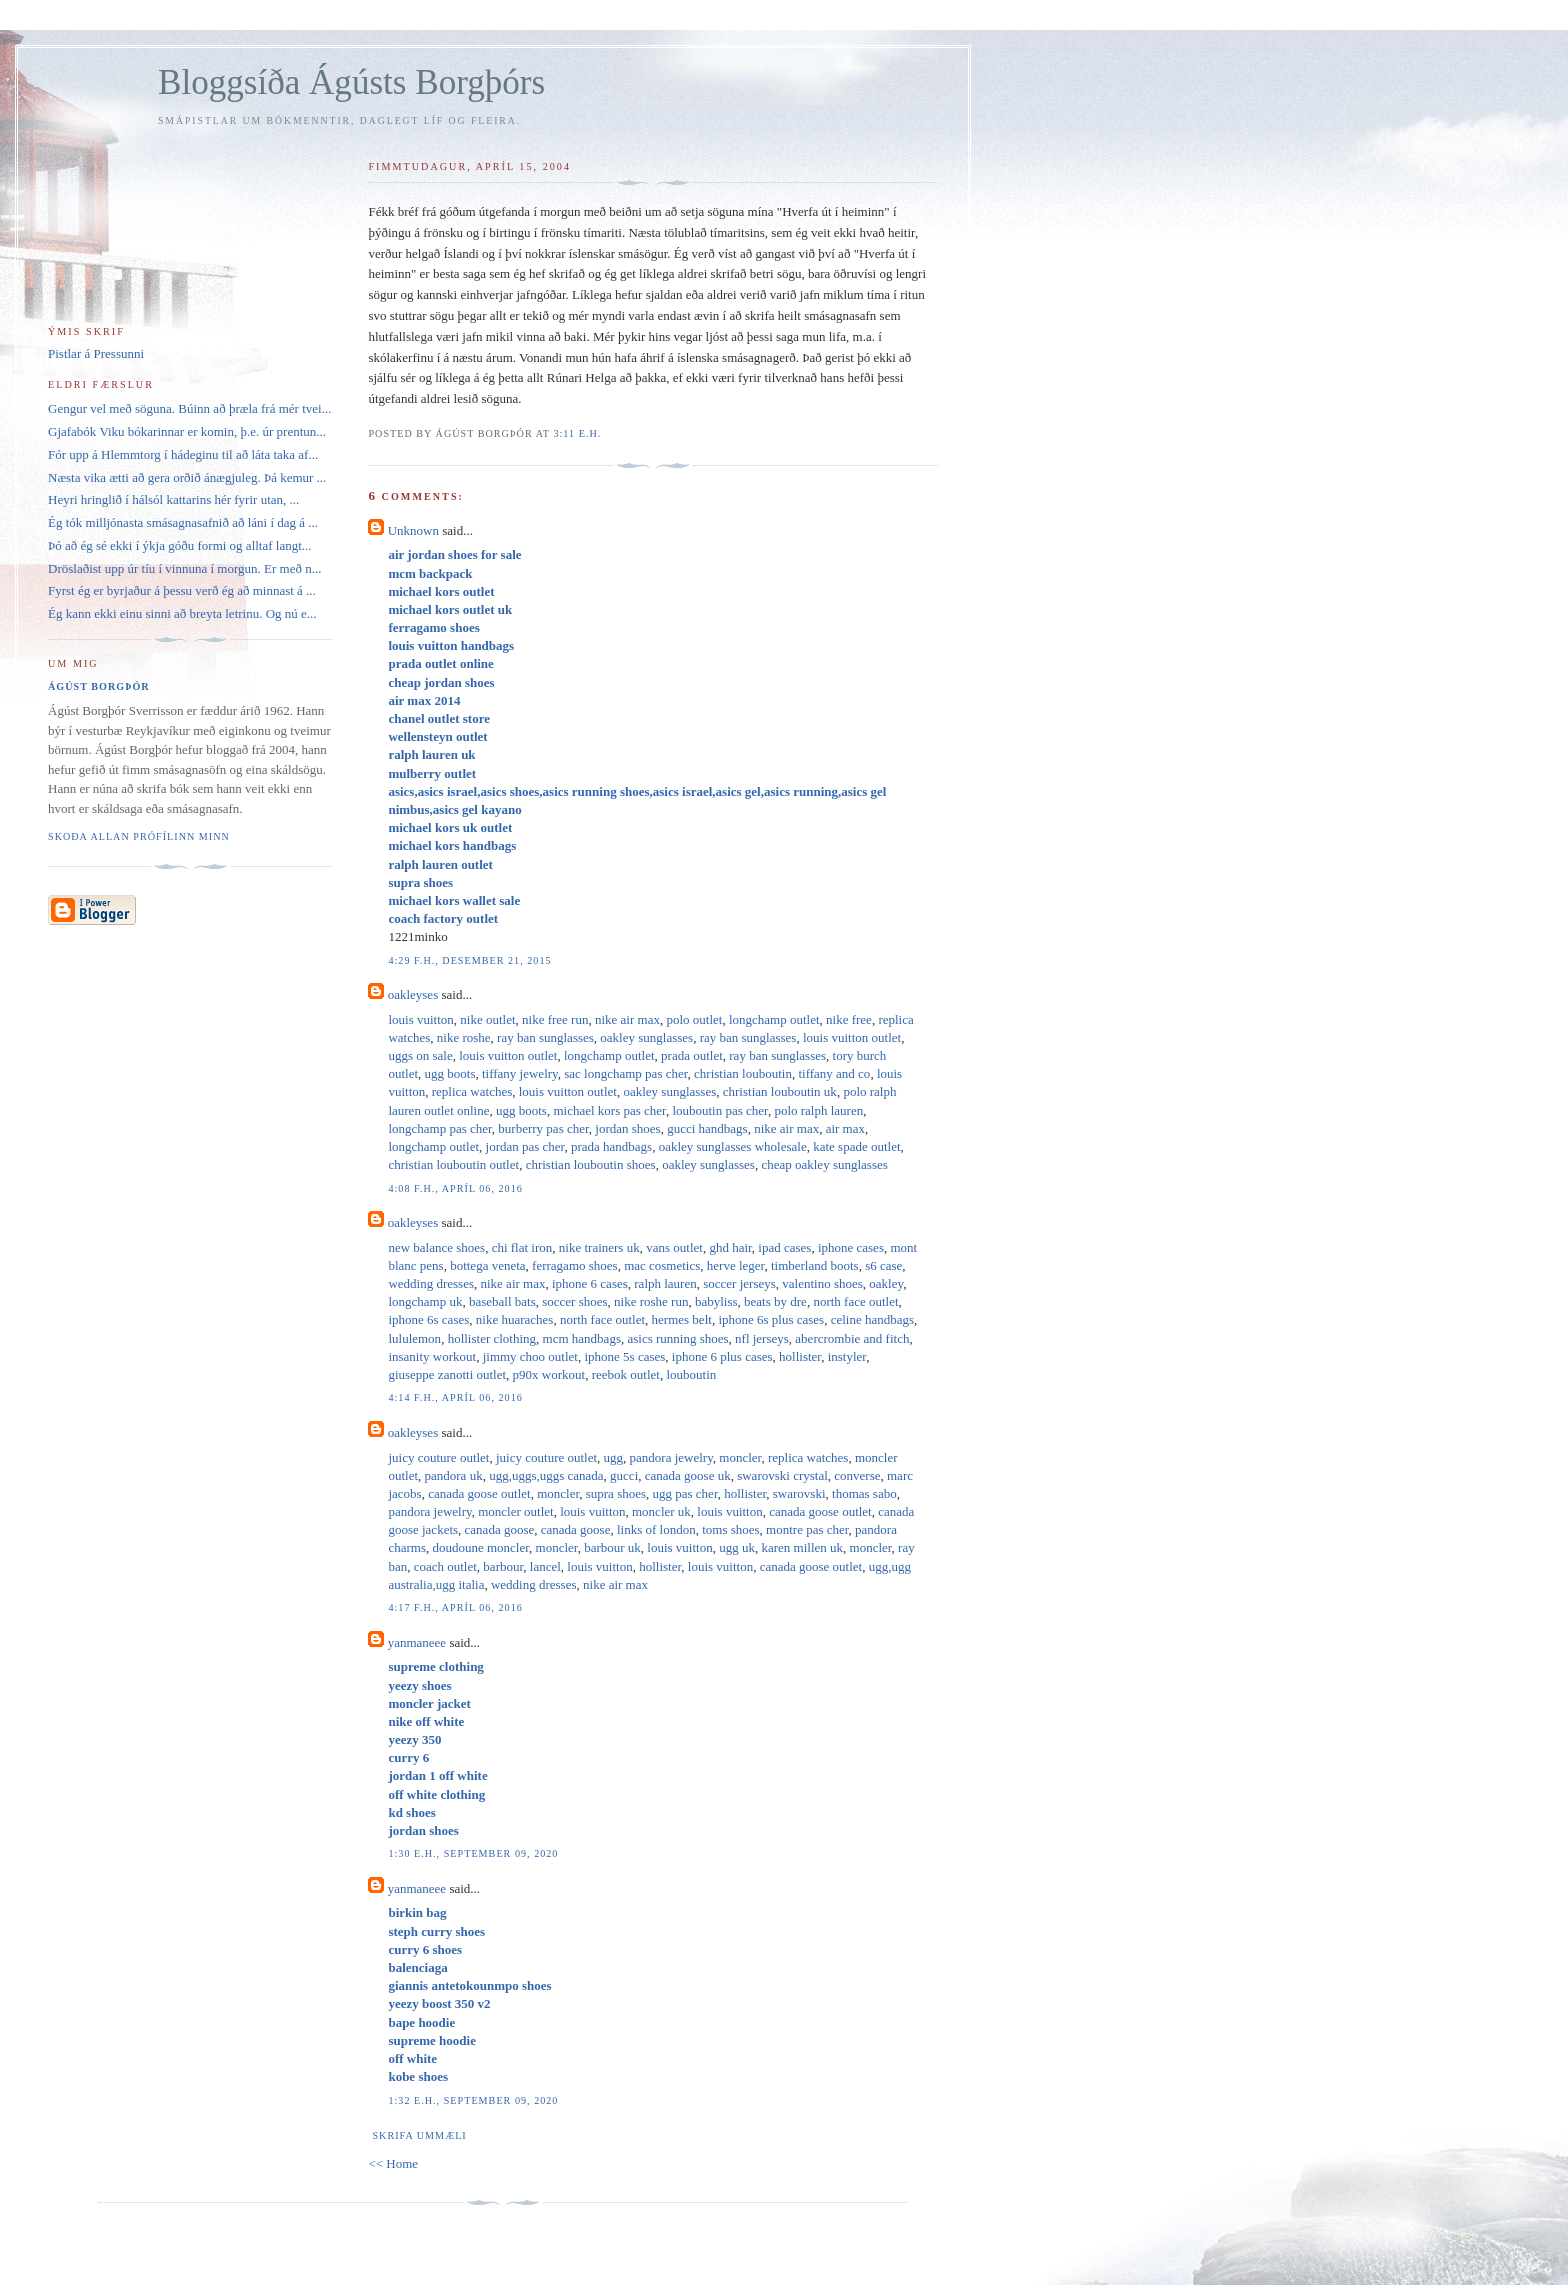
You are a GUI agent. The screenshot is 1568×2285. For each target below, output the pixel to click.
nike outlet (487, 1019)
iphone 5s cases (624, 1356)
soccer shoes (574, 1301)
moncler (740, 1457)
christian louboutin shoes (591, 1164)
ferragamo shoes (575, 1265)
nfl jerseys (762, 1338)
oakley (886, 1283)
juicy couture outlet (438, 1457)
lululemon (414, 1338)
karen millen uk (802, 1547)
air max (845, 1128)
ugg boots (450, 1073)
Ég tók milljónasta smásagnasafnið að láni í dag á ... (183, 522)
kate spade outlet (856, 1146)
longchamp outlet (774, 1019)
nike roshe (464, 1037)
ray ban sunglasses (545, 1037)
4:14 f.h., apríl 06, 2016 (455, 1397)
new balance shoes (436, 1247)
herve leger (736, 1265)
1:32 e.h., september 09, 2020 (473, 2100)
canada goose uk (688, 1475)
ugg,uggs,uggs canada (546, 1475)
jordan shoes (627, 1128)
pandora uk (454, 1475)
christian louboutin (743, 1073)
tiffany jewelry (520, 1073)
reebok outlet (626, 1374)
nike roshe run (651, 1301)
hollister (800, 1356)
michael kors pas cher (609, 1110)
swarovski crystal (782, 1475)
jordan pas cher (525, 1146)
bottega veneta (487, 1265)
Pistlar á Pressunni (96, 353)
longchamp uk (425, 1301)
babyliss (716, 1301)
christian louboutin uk (780, 1091)
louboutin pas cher (720, 1110)
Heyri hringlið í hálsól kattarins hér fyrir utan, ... (173, 499)
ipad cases (784, 1247)
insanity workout (432, 1356)
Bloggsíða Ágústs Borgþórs (351, 82)
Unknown (413, 530)
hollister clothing (492, 1338)
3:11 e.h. (577, 433)
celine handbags (872, 1319)
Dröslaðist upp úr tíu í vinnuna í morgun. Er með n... (184, 568)
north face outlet (855, 1301)
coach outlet (445, 1566)
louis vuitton (420, 1019)
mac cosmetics (662, 1265)
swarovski (799, 1493)
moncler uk (661, 1511)
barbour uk (612, 1547)
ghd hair (730, 1247)
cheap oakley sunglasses (824, 1164)
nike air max (627, 1019)
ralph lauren (665, 1283)
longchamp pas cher (439, 1128)
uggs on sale (420, 1055)
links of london (656, 1529)
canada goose (500, 1529)
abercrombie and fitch (852, 1338)
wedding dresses (431, 1283)
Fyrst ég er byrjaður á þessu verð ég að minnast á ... (182, 590)
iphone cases (851, 1247)
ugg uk (737, 1547)
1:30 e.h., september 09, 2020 (473, 1853)
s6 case (883, 1265)
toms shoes (730, 1529)
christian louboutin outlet (453, 1164)
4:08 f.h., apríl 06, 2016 (455, 1188)
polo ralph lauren (818, 1110)
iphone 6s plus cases (771, 1319)
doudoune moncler (480, 1547)
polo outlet (694, 1019)
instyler (847, 1356)
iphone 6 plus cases (722, 1356)
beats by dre (775, 1301)
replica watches (472, 1091)
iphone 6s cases (428, 1319)
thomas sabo (864, 1493)
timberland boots (815, 1265)
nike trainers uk (599, 1247)
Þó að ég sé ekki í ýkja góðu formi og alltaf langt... (180, 545)
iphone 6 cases (590, 1283)
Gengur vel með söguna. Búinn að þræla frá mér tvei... (189, 408)
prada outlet (692, 1055)
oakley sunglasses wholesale (733, 1146)
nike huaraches (515, 1319)
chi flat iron (522, 1247)
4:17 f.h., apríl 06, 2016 (455, 1607)
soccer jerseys (739, 1283)
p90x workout (549, 1374)
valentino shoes (822, 1283)
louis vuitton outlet (852, 1037)
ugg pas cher (685, 1493)
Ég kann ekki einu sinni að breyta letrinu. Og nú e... (182, 613)
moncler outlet (515, 1511)
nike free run (555, 1019)
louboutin (691, 1374)
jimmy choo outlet (530, 1356)
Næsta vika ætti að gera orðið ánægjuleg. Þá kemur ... (187, 477)
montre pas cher (807, 1529)
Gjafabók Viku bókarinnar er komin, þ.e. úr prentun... (187, 431)
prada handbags (611, 1146)
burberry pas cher (543, 1128)
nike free (849, 1019)
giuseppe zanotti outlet (447, 1374)
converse (857, 1475)
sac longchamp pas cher (625, 1073)
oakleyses (413, 994)
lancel (545, 1566)
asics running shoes (677, 1338)
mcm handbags (582, 1338)
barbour (503, 1566)
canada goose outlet (479, 1493)
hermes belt (682, 1319)
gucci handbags (707, 1128)
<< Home (393, 2163)
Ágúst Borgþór (99, 686)
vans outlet (674, 1247)
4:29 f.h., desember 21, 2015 (469, 960)
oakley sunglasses (646, 1037)
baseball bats (502, 1301)
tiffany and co (834, 1073)
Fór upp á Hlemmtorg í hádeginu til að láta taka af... (183, 454)
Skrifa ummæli (419, 2135)
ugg (614, 1457)
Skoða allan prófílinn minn (139, 836)
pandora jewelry (671, 1457)
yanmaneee (417, 1642)
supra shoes (616, 1493)
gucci (624, 1475)
